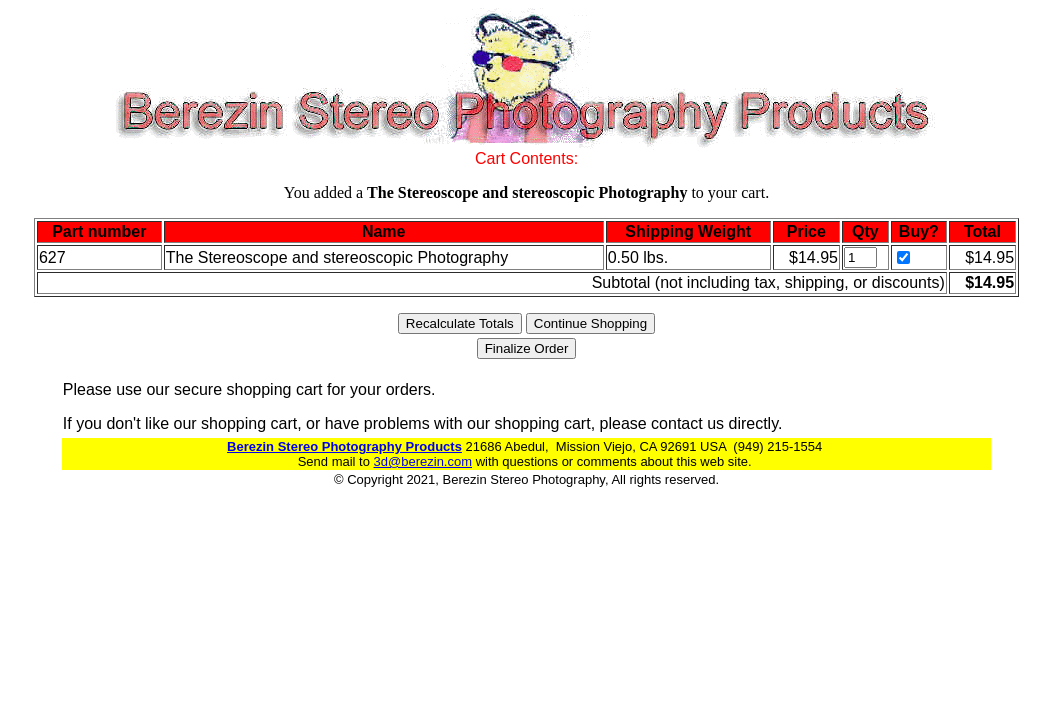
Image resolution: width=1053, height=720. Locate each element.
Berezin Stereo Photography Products (344, 446)
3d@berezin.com (423, 461)
